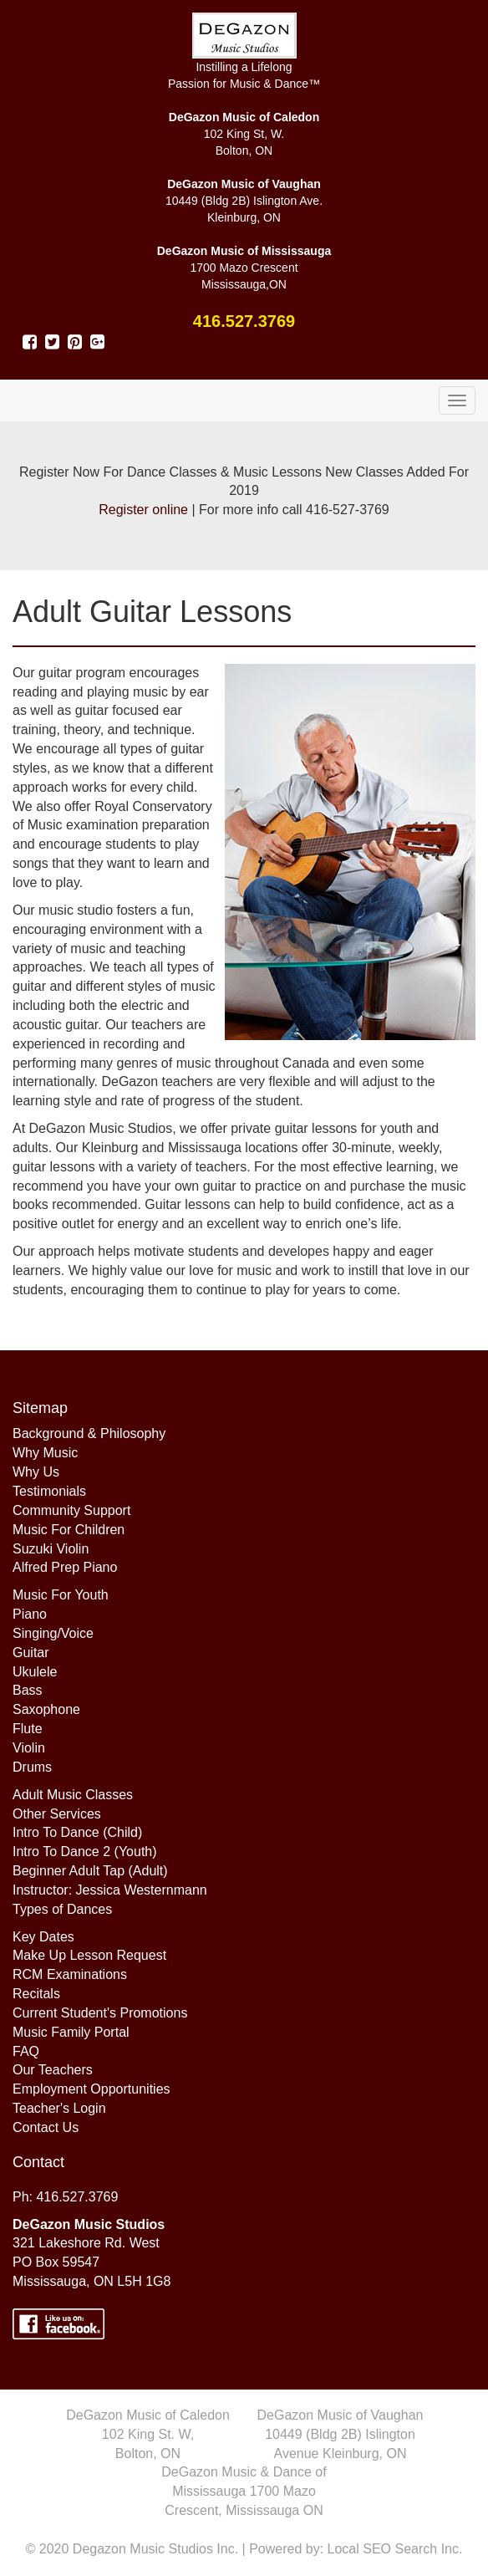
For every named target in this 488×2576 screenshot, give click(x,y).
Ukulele (35, 1672)
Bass (28, 1690)
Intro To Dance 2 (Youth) (85, 1851)
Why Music (45, 1453)
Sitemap (40, 1408)
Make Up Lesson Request (89, 1955)
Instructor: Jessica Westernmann (110, 1890)
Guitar (31, 1652)
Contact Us (46, 2127)
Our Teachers (53, 2070)
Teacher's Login (59, 2108)
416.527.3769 (244, 321)
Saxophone (46, 1709)
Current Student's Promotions (100, 2013)
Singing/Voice (53, 1633)
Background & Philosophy (89, 1433)
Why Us (36, 1472)
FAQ (26, 2051)
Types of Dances (62, 1909)
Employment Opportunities (91, 2089)
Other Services (57, 1814)
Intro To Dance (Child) (77, 1832)
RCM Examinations (70, 1974)
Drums (32, 1767)
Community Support (71, 1510)
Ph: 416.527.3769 (65, 2197)
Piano (30, 1614)
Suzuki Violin (51, 1549)
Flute (28, 1729)
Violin (29, 1748)
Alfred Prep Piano (65, 1567)
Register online (143, 509)
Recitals (36, 1994)
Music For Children (69, 1530)
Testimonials (49, 1491)
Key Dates (43, 1937)
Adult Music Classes (73, 1795)
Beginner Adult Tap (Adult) (90, 1871)
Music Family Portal (71, 2032)
